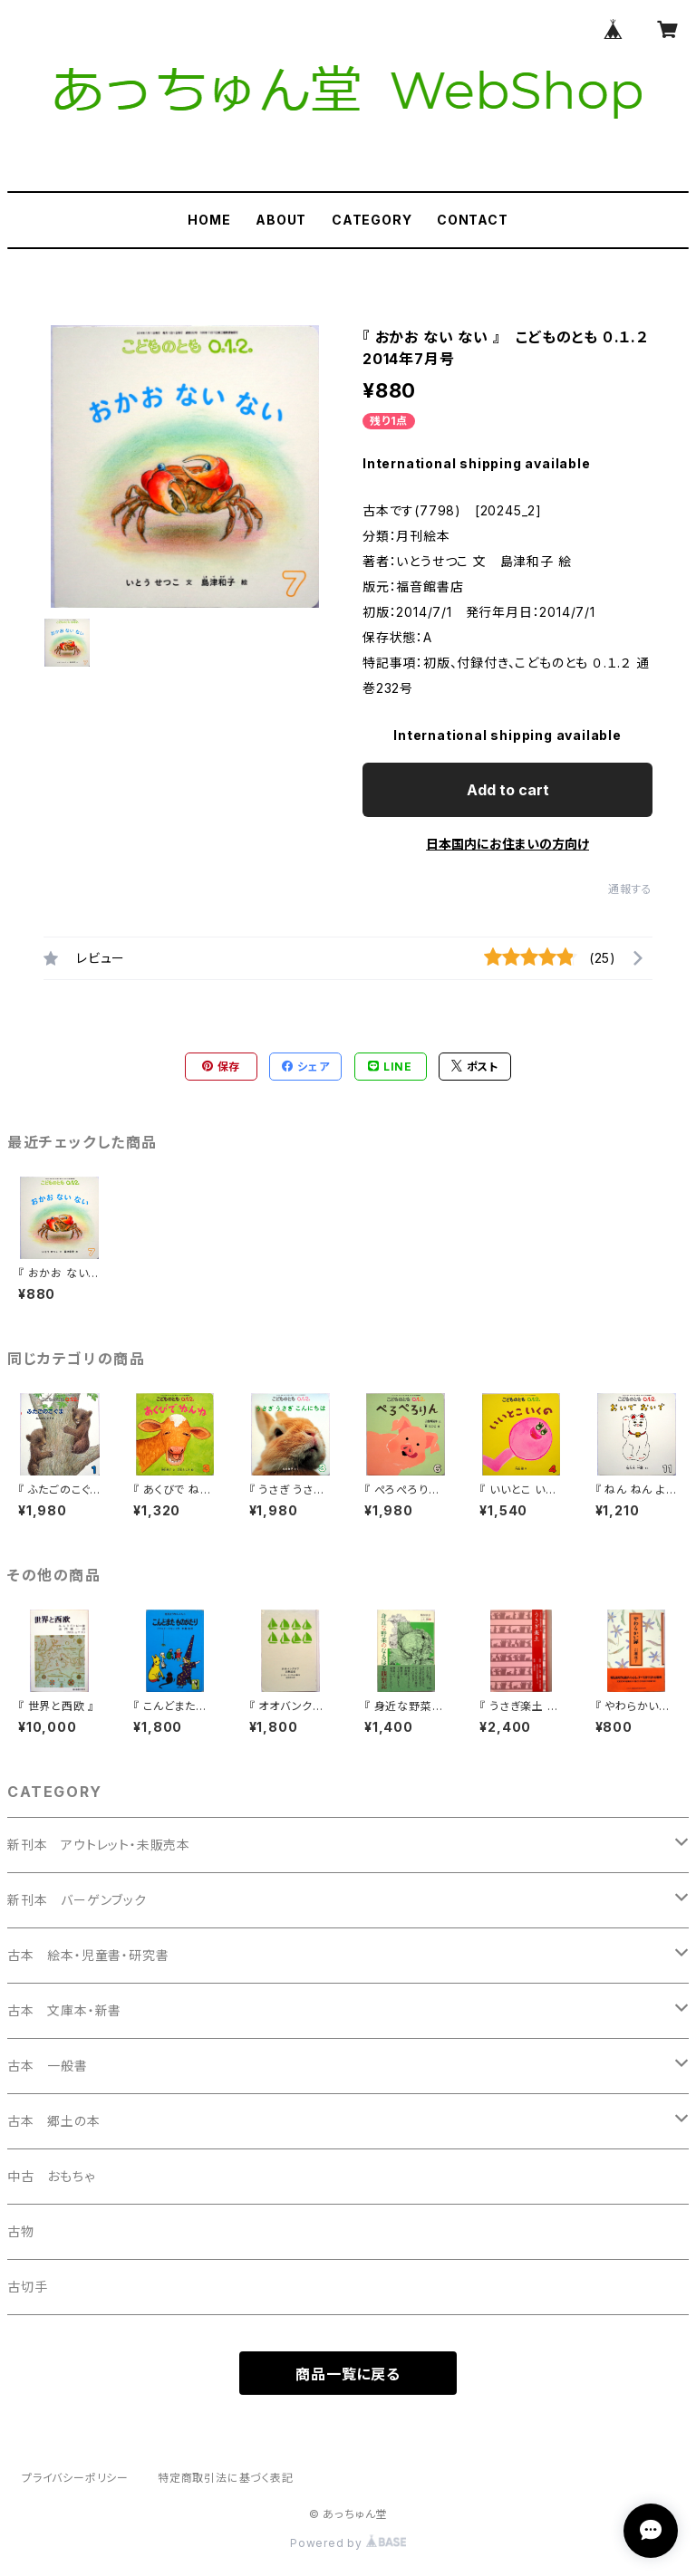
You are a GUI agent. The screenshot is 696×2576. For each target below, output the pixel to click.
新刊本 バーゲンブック (77, 1900)
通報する (630, 889)
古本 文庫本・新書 (64, 2010)
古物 (20, 2231)
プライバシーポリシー (75, 2478)
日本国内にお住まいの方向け (507, 843)
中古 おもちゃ (51, 2176)
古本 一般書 (47, 2065)
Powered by (348, 2543)
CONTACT (472, 219)
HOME (209, 219)
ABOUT (281, 219)
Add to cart (508, 790)
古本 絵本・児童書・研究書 (88, 1955)
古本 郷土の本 (54, 2121)
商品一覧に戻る (348, 2374)
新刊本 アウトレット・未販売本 (98, 1844)
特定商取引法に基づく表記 (226, 2478)
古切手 (27, 2286)
